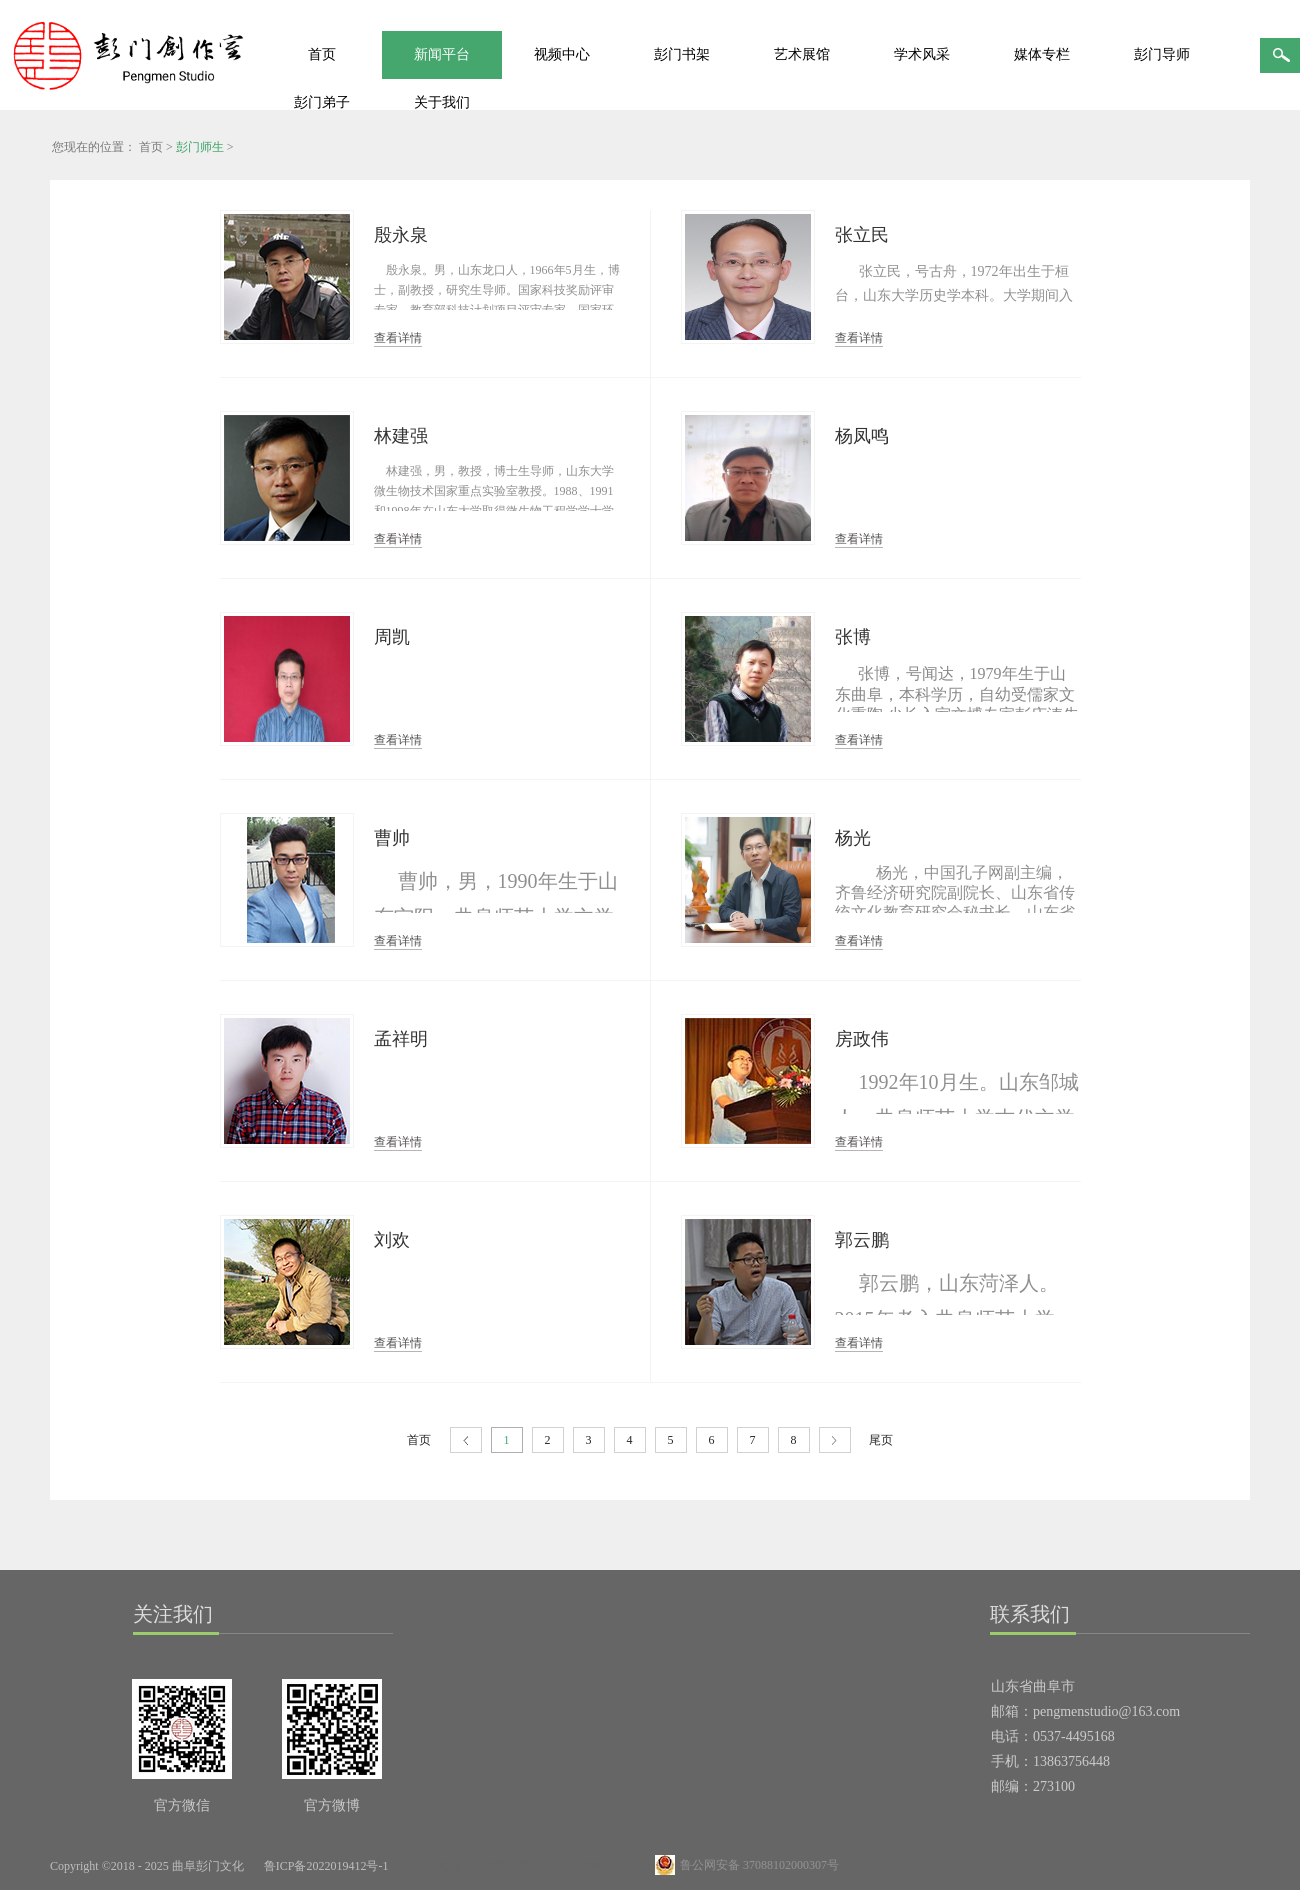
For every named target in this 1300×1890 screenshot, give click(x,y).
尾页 (881, 1440)
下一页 (835, 1440)
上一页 (466, 1440)
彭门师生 (200, 147)
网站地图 (435, 1866)
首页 (322, 54)
